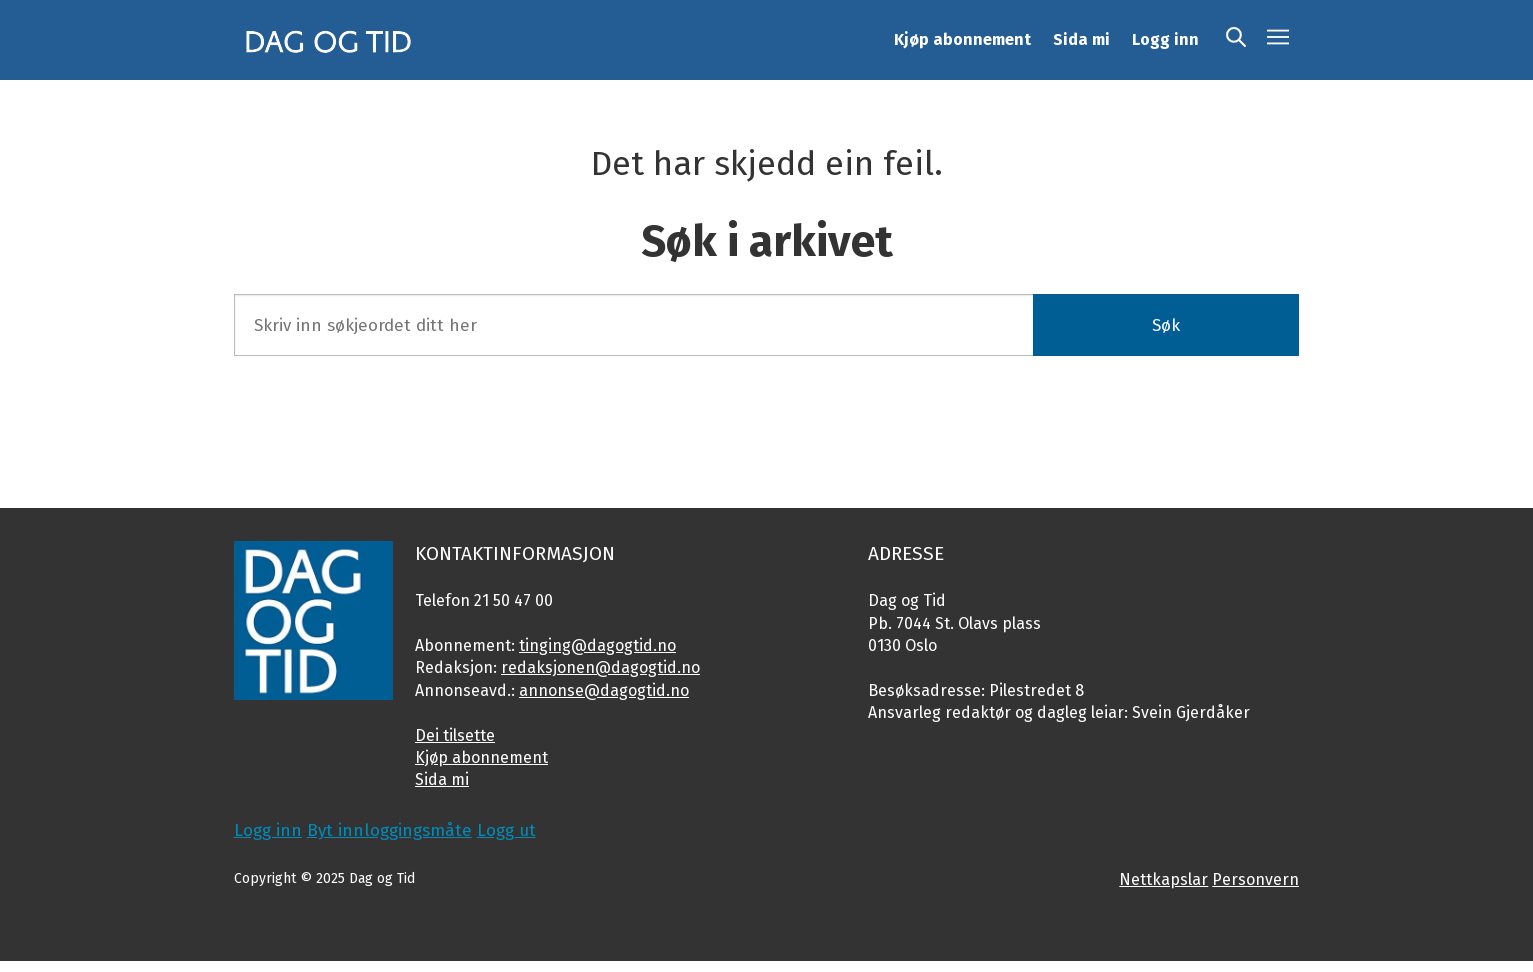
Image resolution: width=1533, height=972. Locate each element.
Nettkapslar (1163, 879)
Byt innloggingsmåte (389, 830)
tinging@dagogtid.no (597, 645)
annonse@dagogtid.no (604, 690)
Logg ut (506, 830)
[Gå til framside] (329, 40)
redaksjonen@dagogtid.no (600, 667)
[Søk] (1236, 40)
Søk (1166, 325)
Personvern (1255, 879)
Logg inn (1165, 39)
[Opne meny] (1278, 40)
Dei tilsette (455, 735)
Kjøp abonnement (962, 39)
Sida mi (1081, 39)
